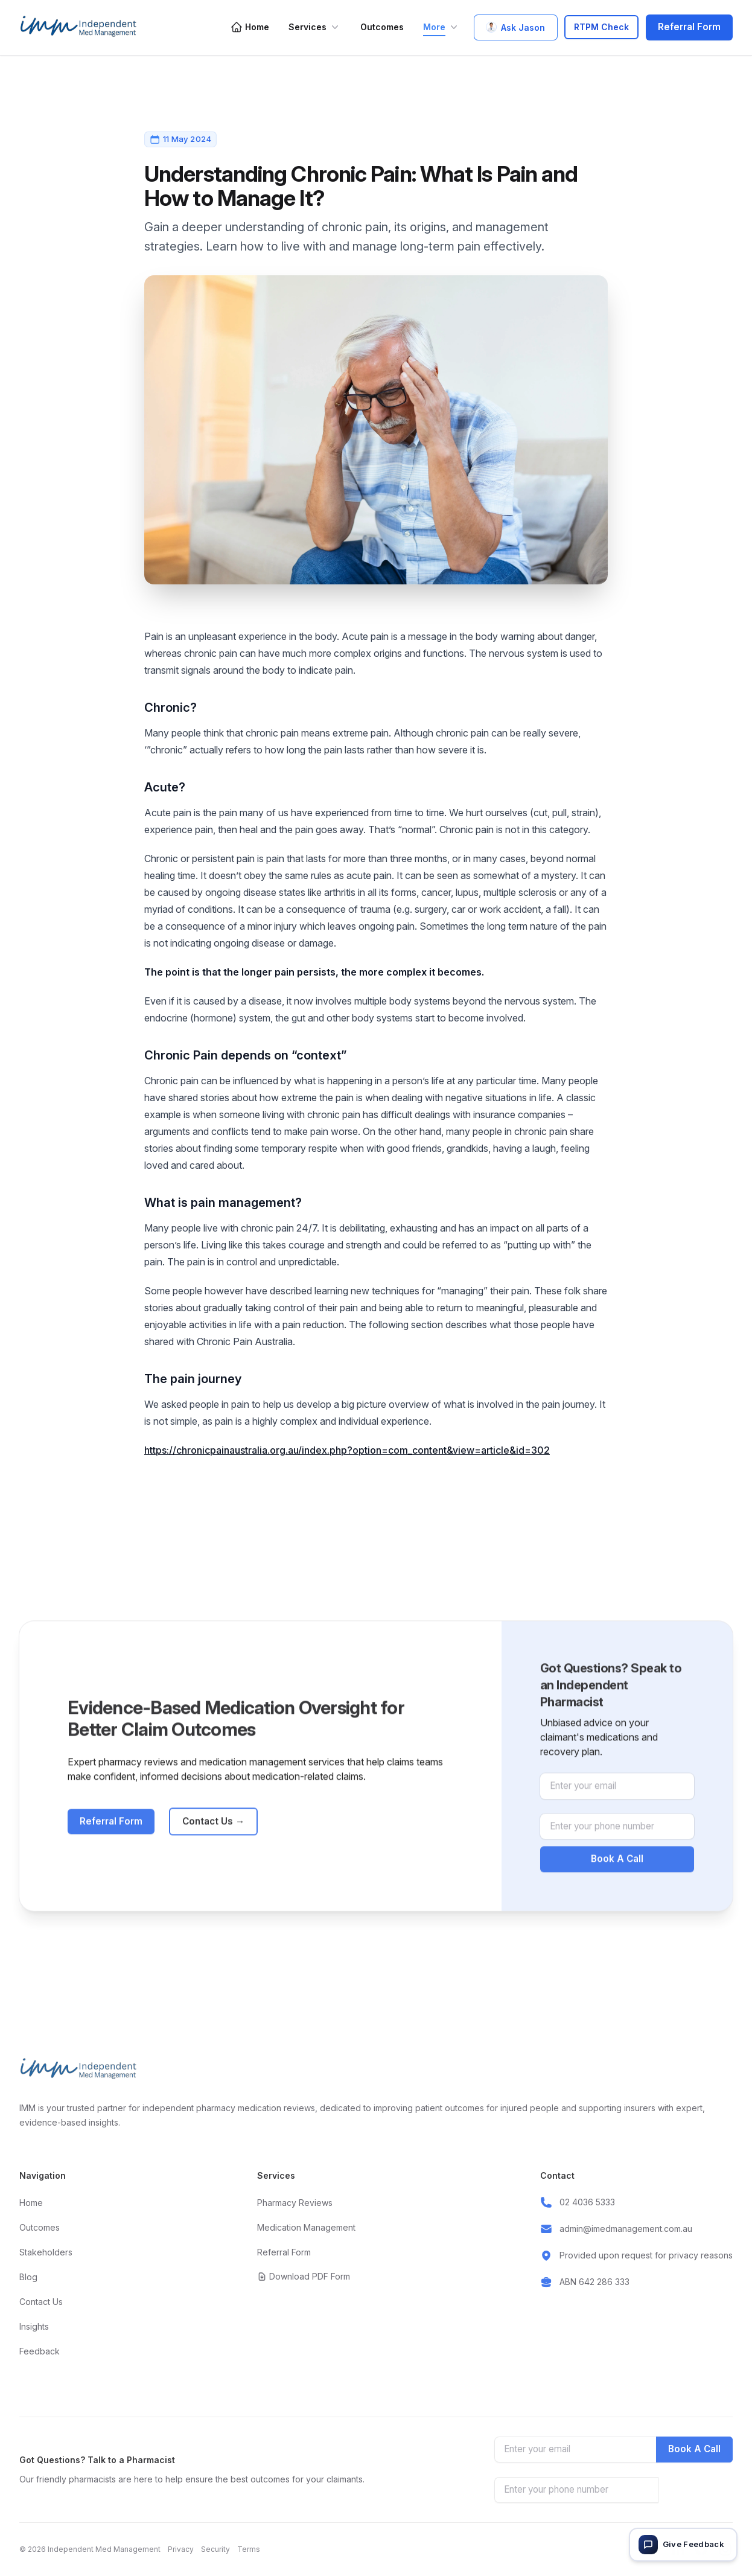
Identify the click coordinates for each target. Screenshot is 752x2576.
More (441, 27)
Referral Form (689, 27)
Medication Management (306, 2227)
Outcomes (382, 27)
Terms (248, 2549)
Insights (34, 2326)
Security (215, 2549)
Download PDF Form (303, 2276)
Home (250, 27)
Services (314, 27)
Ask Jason (515, 27)
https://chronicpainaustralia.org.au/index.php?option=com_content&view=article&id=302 (347, 1450)
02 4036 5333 (587, 2202)
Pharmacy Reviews (295, 2202)
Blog (28, 2277)
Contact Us (213, 1848)
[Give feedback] (683, 2545)
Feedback (39, 2351)
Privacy (181, 2549)
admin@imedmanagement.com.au (625, 2228)
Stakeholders (45, 2252)
